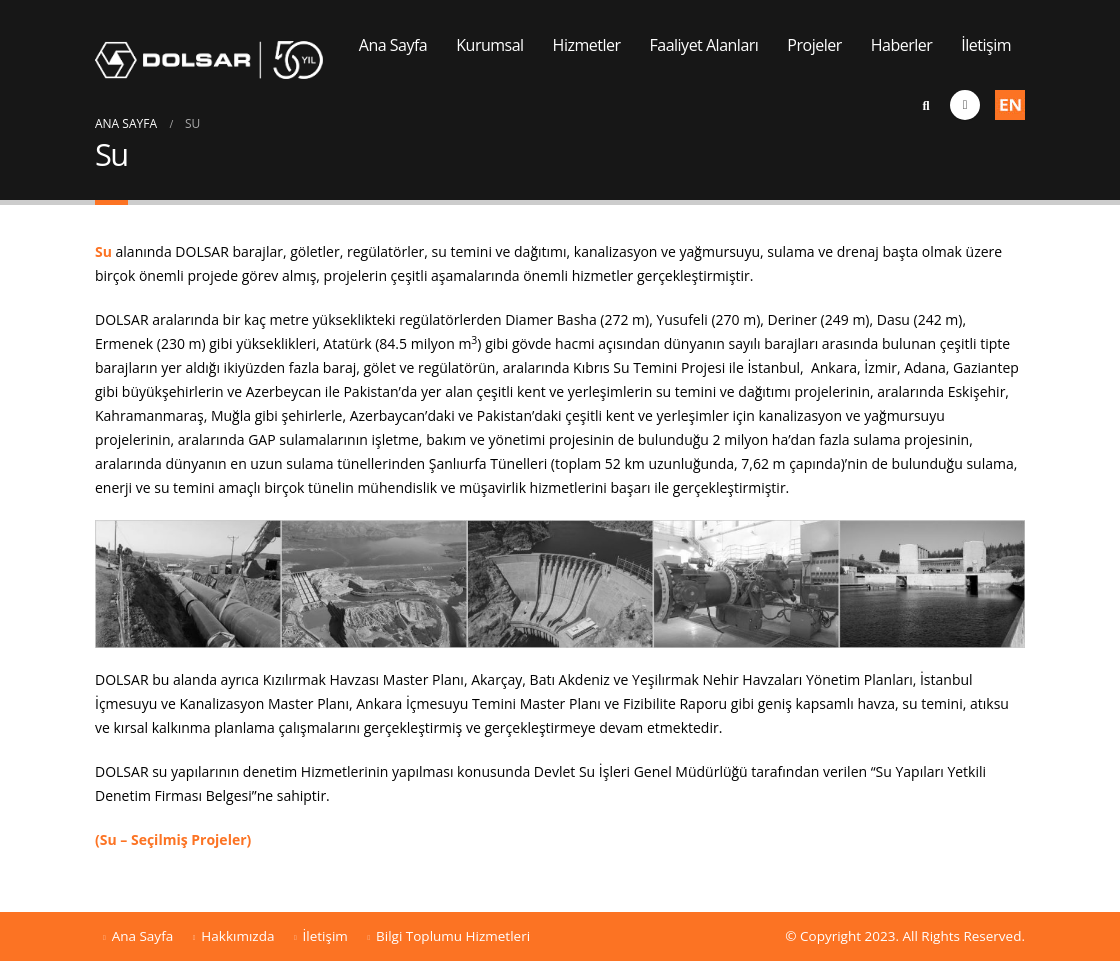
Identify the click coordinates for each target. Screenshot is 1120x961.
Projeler (814, 45)
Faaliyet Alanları (704, 45)
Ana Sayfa (393, 45)
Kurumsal (489, 45)
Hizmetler (587, 45)
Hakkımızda (237, 936)
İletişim (986, 45)
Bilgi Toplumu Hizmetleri (453, 936)
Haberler (902, 45)
